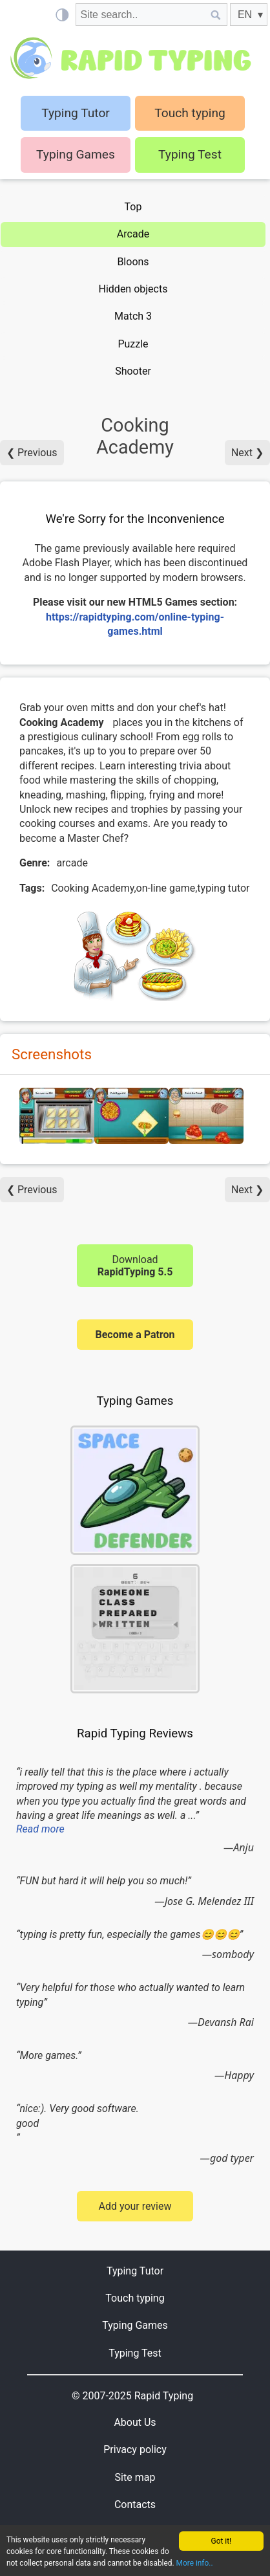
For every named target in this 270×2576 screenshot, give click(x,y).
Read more (40, 1829)
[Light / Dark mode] (61, 14)
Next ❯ (247, 452)
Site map (135, 2477)
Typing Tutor (135, 2271)
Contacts (135, 2504)
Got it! (221, 2541)
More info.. (194, 2563)
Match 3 (133, 316)
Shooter (133, 371)
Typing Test (190, 154)
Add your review (134, 2206)
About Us (135, 2422)
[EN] (248, 14)
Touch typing (189, 112)
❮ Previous (31, 452)
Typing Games (75, 154)
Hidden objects (133, 289)
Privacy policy (135, 2449)
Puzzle (133, 344)
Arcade (133, 234)
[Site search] (140, 14)
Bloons (133, 262)
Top (133, 207)
